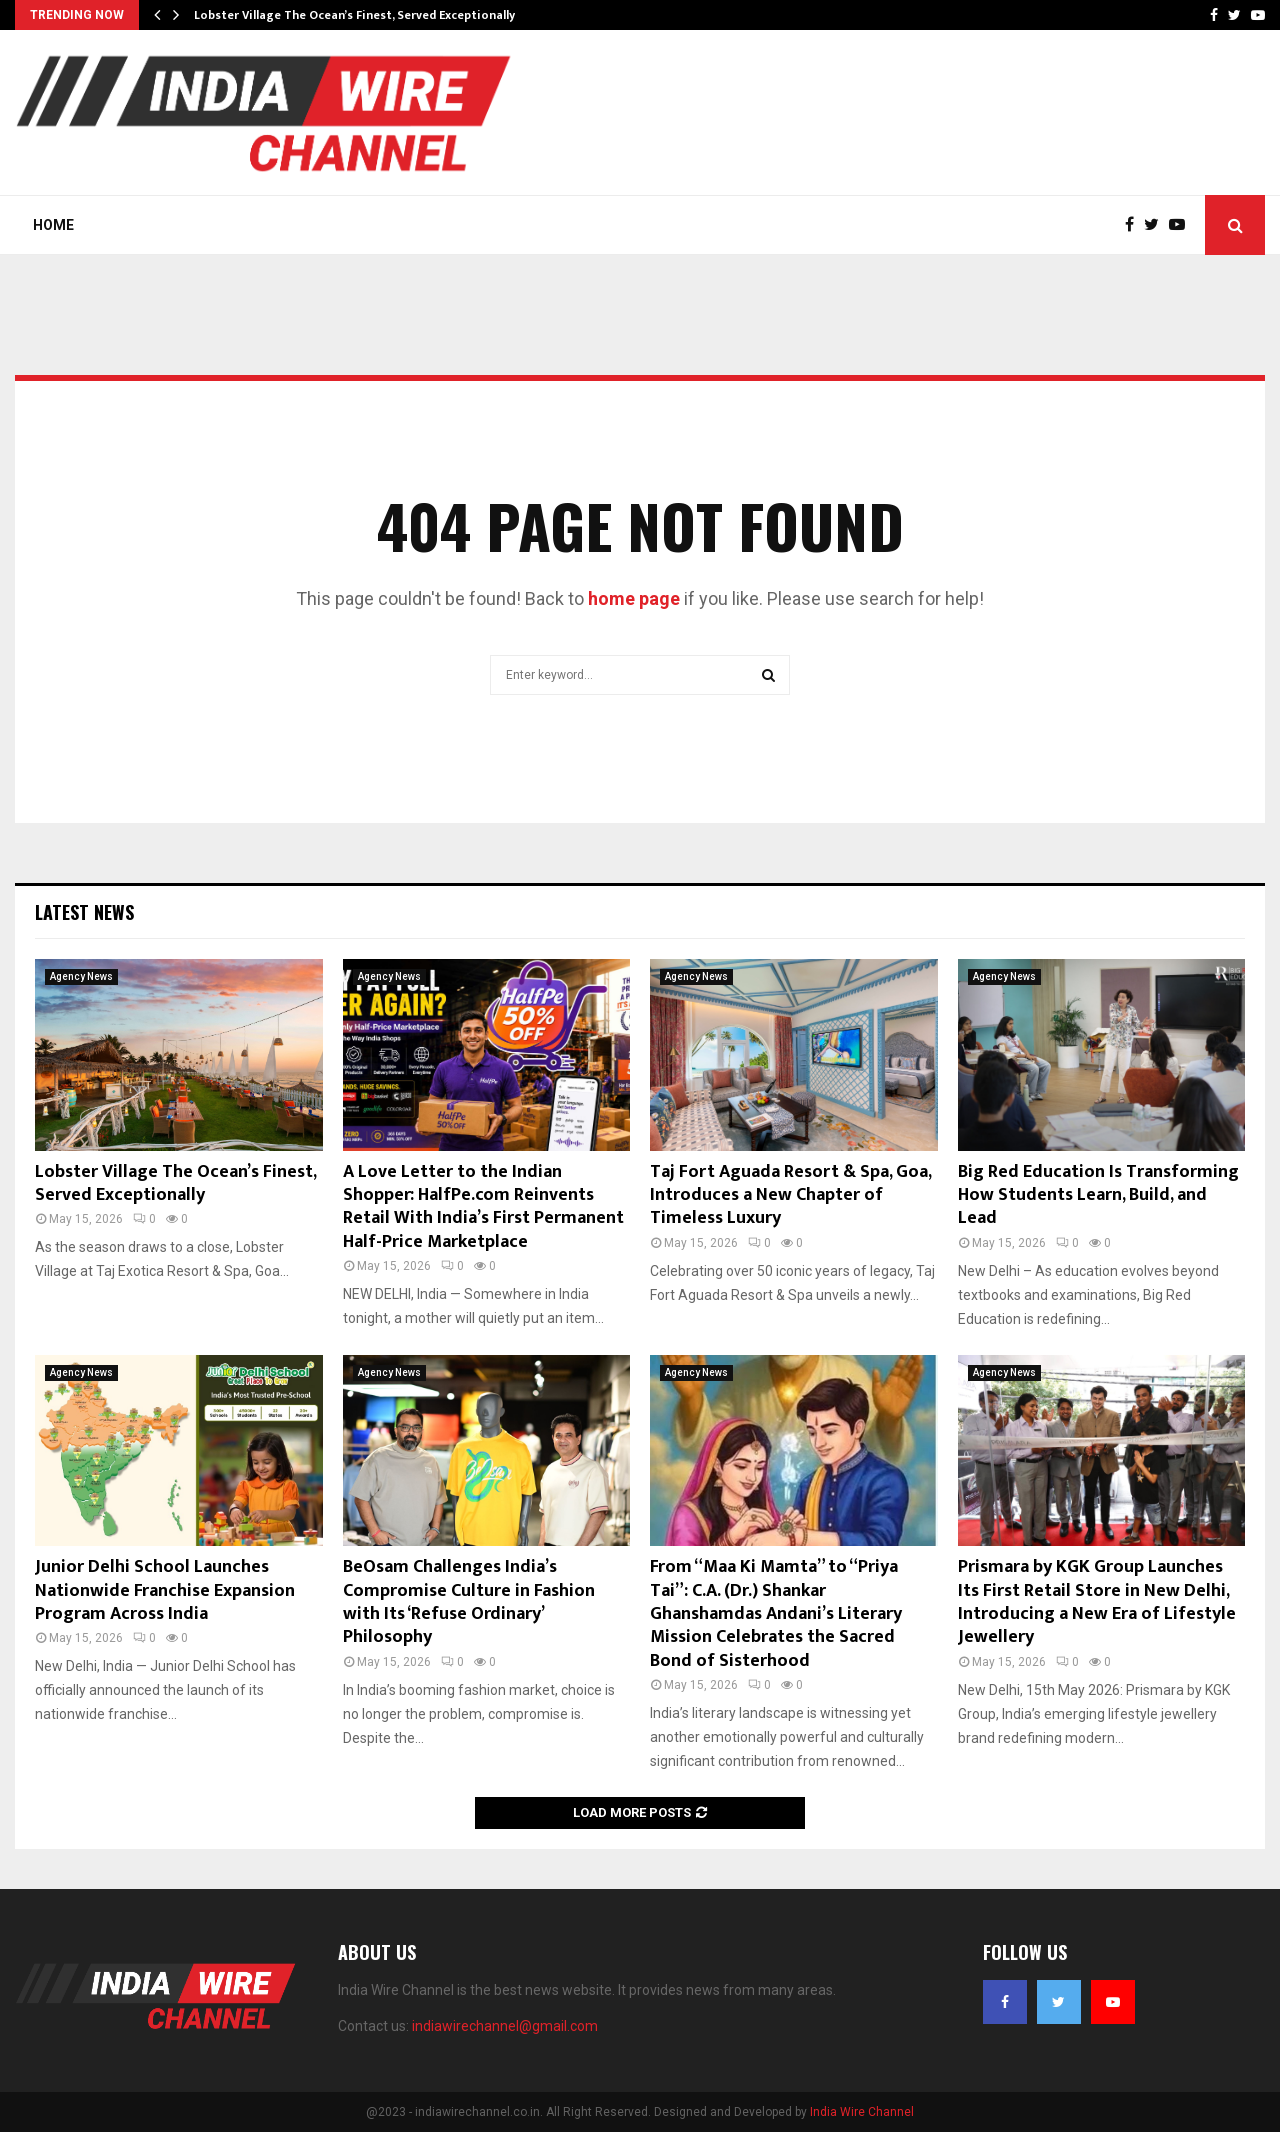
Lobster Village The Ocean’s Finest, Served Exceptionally (354, 15)
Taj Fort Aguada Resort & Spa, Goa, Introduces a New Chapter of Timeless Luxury (790, 1195)
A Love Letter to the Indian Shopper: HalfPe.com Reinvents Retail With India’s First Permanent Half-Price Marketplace (483, 1207)
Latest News (84, 912)
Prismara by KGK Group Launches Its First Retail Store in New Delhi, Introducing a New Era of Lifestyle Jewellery (1097, 1602)
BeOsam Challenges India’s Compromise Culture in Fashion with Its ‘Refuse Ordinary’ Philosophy (469, 1602)
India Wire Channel (862, 2112)
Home (53, 225)
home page (634, 598)
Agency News (81, 976)
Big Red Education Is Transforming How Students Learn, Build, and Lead (1098, 1195)
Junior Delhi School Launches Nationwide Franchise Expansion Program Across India (165, 1590)
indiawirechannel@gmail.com (505, 2026)
